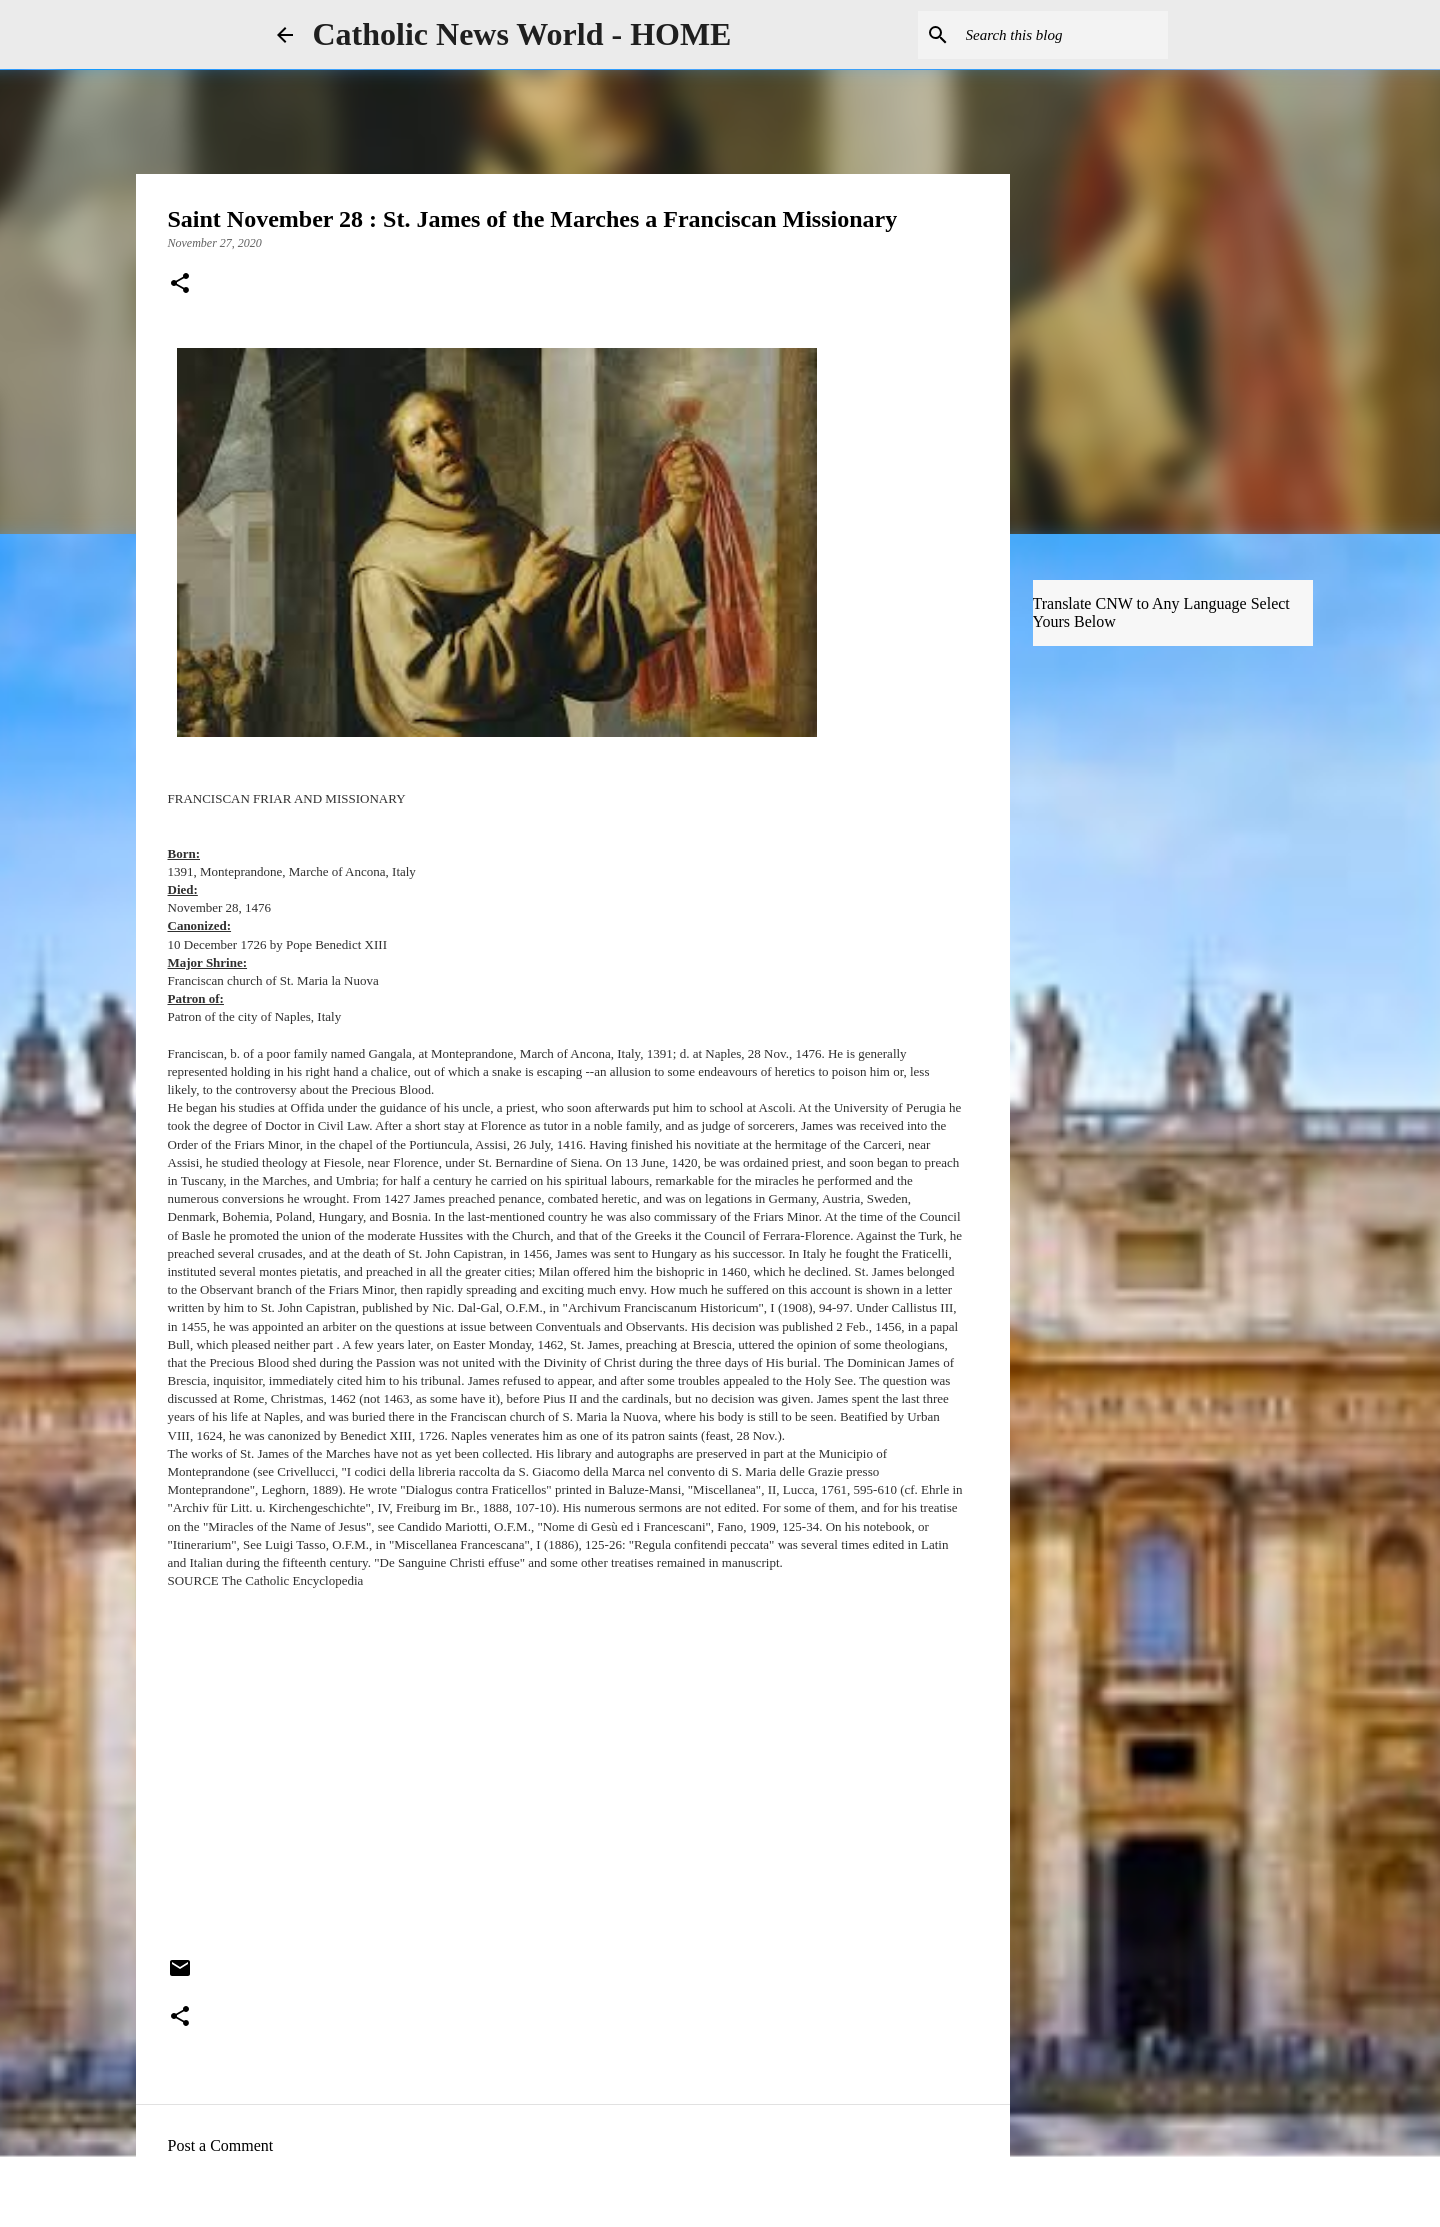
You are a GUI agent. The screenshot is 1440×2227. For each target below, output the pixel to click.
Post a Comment (221, 2145)
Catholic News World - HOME (522, 34)
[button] (180, 285)
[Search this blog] (1063, 35)
